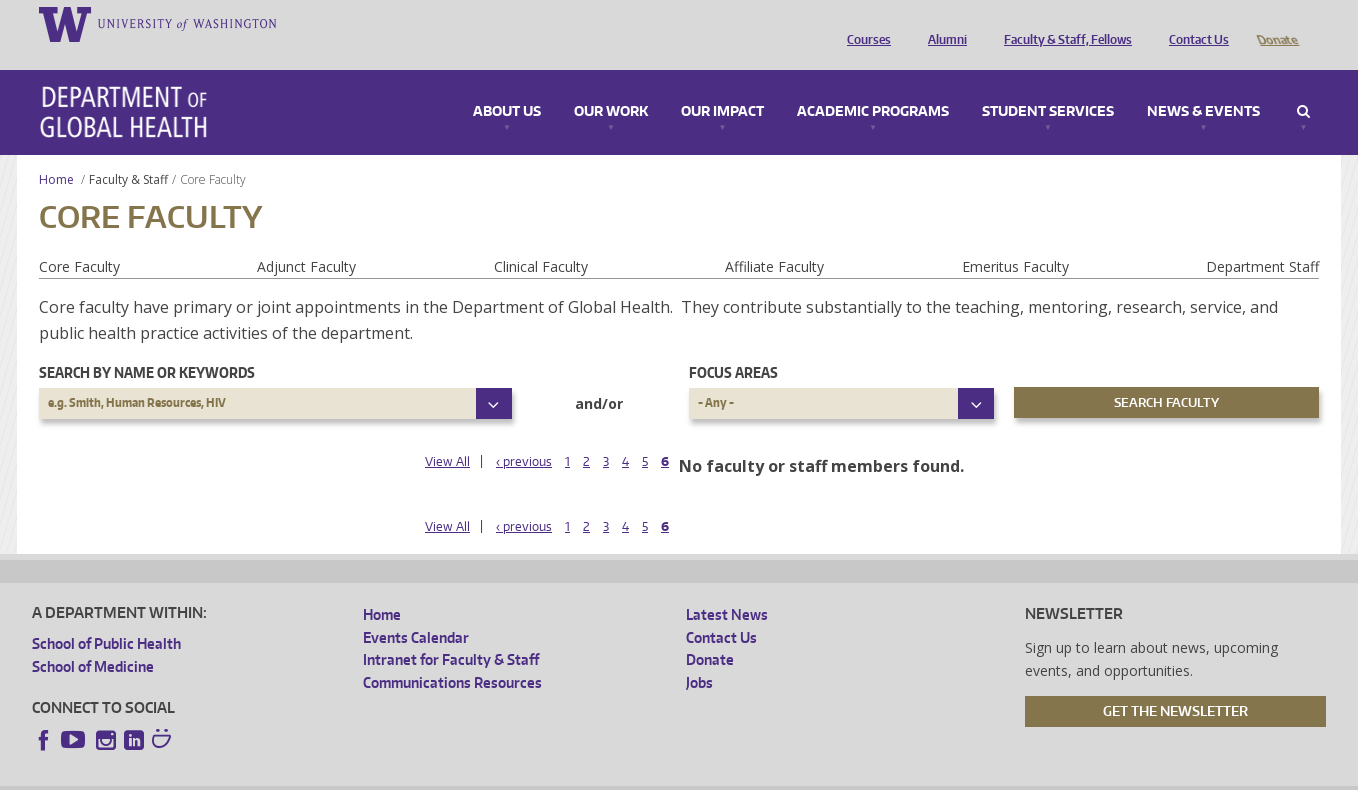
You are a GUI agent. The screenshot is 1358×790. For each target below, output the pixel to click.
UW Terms (377, 774)
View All (447, 433)
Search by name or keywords (147, 344)
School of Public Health (106, 615)
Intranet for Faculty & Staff (451, 631)
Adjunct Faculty (306, 238)
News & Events (1203, 84)
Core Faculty (79, 238)
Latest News (727, 586)
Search (1303, 84)
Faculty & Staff (128, 151)
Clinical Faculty (541, 238)
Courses (864, 23)
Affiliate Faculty (774, 238)
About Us (507, 84)
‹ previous (524, 433)
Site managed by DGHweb (496, 774)
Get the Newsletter (1175, 683)
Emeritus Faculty (1015, 238)
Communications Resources (452, 654)
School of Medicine (93, 638)
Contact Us (1194, 23)
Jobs (699, 654)
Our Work (611, 84)
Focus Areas (733, 344)
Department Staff (1262, 238)
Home (56, 151)
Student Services (1048, 84)
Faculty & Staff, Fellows (1063, 23)
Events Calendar (416, 609)
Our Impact (722, 84)
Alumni (942, 23)
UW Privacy (296, 774)
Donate (1276, 23)
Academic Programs (873, 84)
